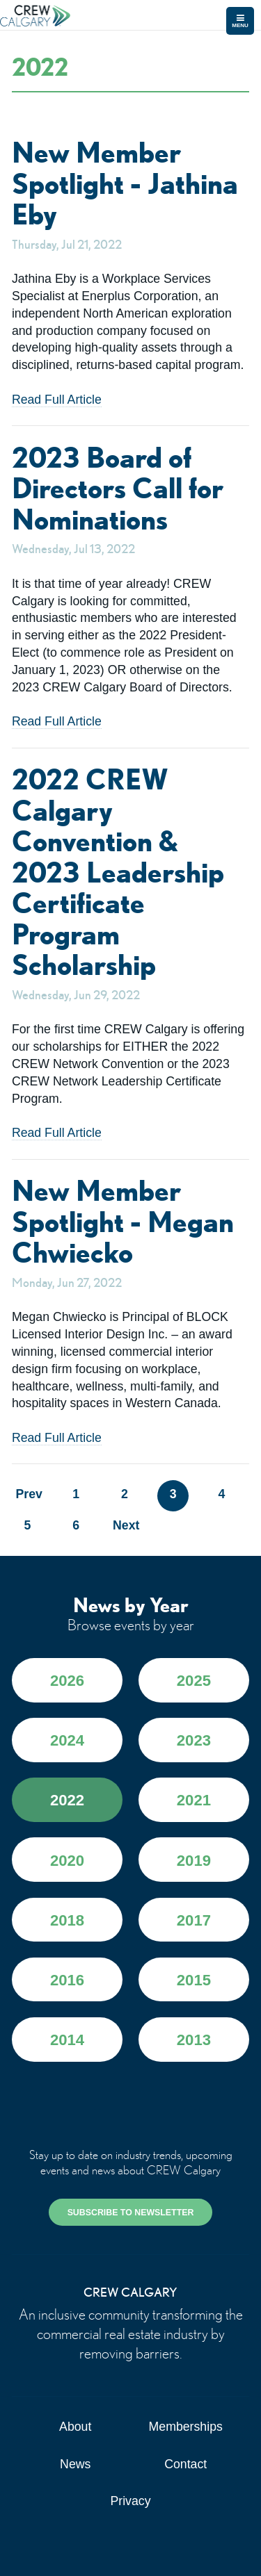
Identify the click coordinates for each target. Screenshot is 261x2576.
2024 (67, 1740)
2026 (67, 1680)
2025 (194, 1680)
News (75, 2464)
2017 (194, 1920)
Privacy (130, 2501)
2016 (67, 1980)
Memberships (186, 2427)
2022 (67, 1800)
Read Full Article (57, 400)
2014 (67, 2040)
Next (124, 1525)
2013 (194, 2040)
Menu (240, 21)
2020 (67, 1860)
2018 (67, 1920)
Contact (185, 2464)
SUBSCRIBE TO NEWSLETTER (131, 2212)
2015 (194, 1980)
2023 (194, 1740)
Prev (28, 1494)
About (75, 2427)
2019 (194, 1860)
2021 (194, 1800)
